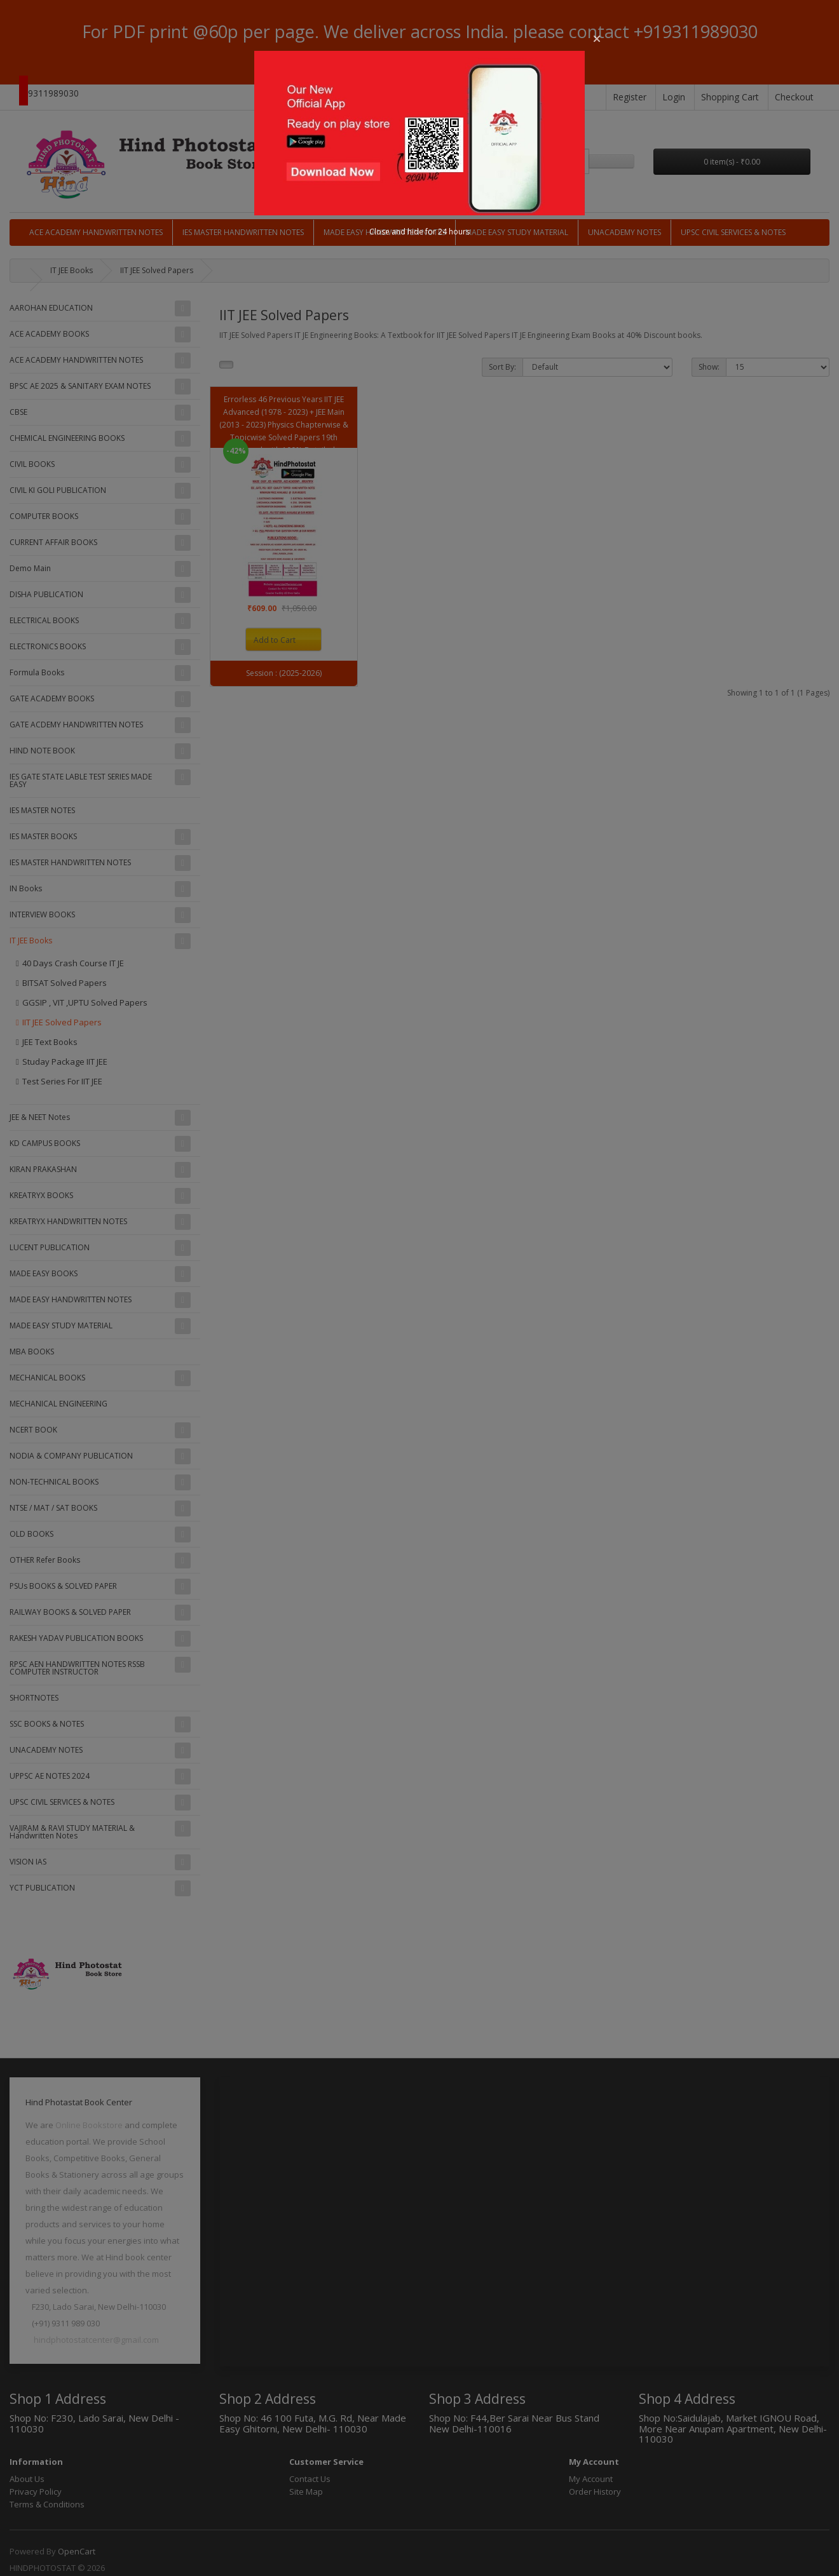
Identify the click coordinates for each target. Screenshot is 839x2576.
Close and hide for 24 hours (419, 231)
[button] (597, 38)
